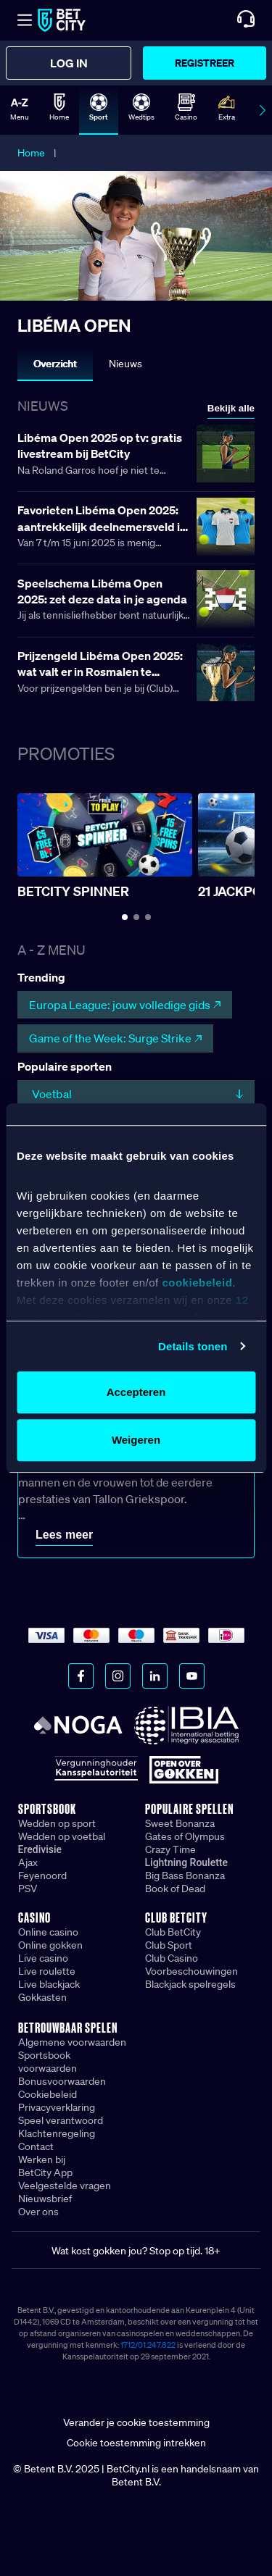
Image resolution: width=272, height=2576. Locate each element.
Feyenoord (42, 1875)
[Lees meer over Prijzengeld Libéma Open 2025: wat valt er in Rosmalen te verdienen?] (136, 673)
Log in (69, 63)
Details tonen (192, 1346)
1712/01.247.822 (148, 2345)
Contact (36, 2146)
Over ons (38, 2211)
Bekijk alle (231, 408)
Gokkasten (42, 1997)
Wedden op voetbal (61, 1836)
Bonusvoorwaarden (62, 2081)
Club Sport (168, 1945)
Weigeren (136, 1440)
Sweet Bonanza (180, 1823)
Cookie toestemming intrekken (136, 2442)
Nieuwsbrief (45, 2198)
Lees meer (64, 1535)
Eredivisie (40, 1849)
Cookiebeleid (47, 2094)
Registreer (204, 63)
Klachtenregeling (56, 2133)
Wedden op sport (57, 1823)
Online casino (48, 1932)
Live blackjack (49, 1984)
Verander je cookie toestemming (136, 2422)
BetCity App (45, 2172)
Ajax (28, 1862)
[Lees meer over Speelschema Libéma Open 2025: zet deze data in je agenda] (136, 600)
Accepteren (136, 1392)
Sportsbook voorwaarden (47, 2062)
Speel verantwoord (60, 2120)
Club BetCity (173, 1932)
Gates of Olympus (185, 1836)
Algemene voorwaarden (72, 2042)
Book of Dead (175, 1888)
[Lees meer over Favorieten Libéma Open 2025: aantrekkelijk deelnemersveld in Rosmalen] (136, 528)
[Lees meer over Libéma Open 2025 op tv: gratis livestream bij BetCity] (136, 455)
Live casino (43, 1958)
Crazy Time (170, 1849)
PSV (27, 1888)
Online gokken (50, 1945)
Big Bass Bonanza (185, 1875)
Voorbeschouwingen (191, 1971)
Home (31, 152)
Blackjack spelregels (190, 1984)
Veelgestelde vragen (64, 2185)
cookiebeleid (197, 1282)
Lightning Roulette (186, 1862)
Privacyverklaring (56, 2107)
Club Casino (171, 1958)
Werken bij (41, 2159)
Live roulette (46, 1971)
